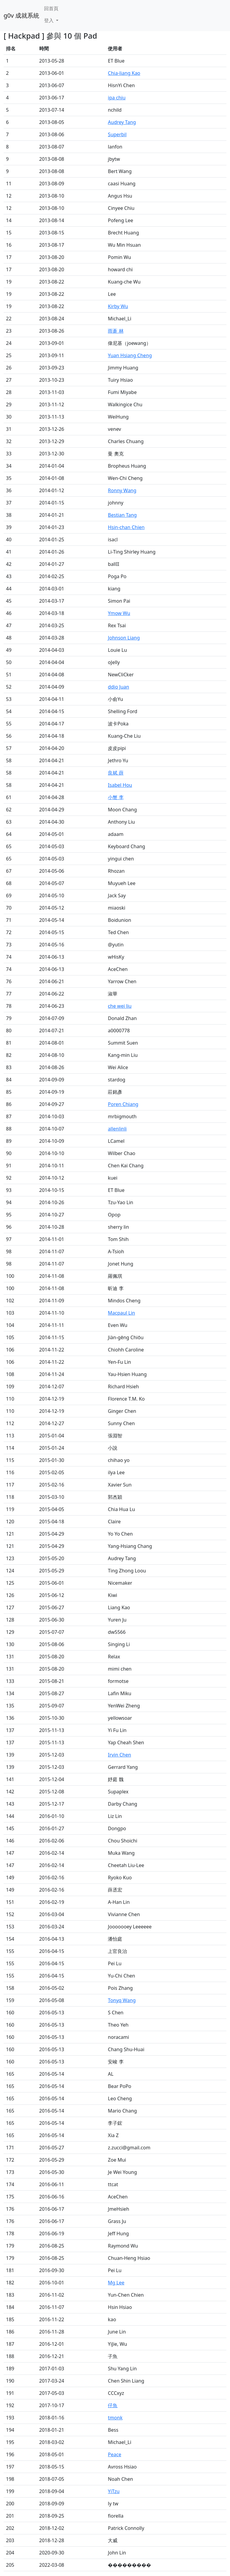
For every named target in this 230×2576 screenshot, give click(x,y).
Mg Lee (116, 2282)
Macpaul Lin (121, 1313)
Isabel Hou (120, 785)
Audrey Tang (122, 122)
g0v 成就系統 (21, 15)
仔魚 (112, 2405)
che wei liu (119, 1006)
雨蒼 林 (115, 331)
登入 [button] (49, 20)
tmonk (115, 2417)
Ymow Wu (119, 613)
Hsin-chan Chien (126, 527)
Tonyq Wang (122, 2000)
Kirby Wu (118, 306)
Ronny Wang (122, 490)
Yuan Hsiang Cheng (130, 355)
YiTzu (113, 2491)
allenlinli (117, 1128)
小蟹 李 (115, 797)
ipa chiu (116, 97)
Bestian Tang (122, 515)
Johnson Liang (124, 637)
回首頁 (51, 8)
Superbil (117, 134)
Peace (114, 2454)
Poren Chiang (123, 1104)
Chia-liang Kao (124, 73)
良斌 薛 (115, 772)
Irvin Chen (119, 1754)
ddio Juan (118, 687)
